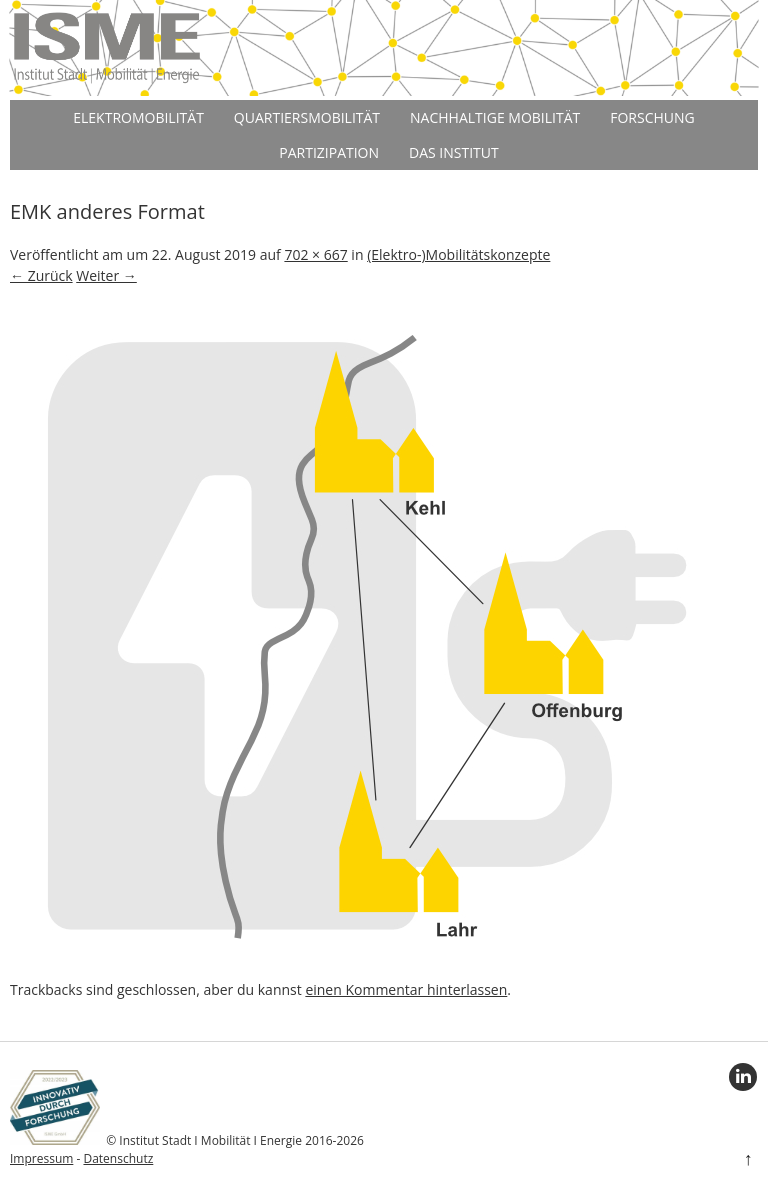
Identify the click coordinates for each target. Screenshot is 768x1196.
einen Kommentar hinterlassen (406, 989)
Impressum (41, 1158)
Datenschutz (118, 1158)
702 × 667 (315, 254)
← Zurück (41, 275)
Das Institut (454, 152)
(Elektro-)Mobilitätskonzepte (458, 254)
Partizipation (329, 152)
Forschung (652, 117)
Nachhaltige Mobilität (495, 117)
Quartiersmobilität (307, 117)
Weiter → (106, 275)
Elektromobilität (138, 117)
